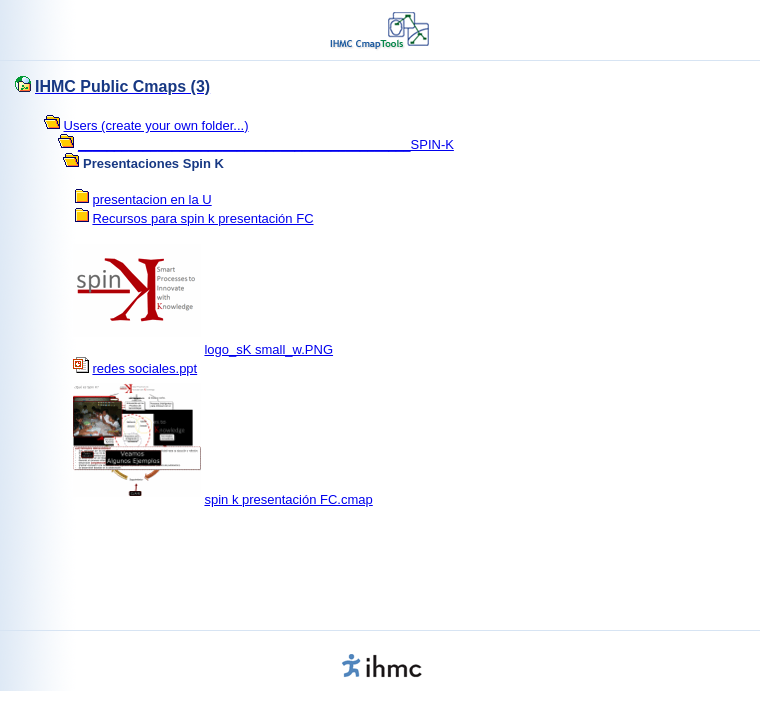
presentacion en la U (151, 199)
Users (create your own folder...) (156, 125)
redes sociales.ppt (144, 368)
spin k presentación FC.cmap (288, 499)
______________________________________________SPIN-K (266, 144)
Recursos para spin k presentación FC (202, 218)
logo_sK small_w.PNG (268, 349)
